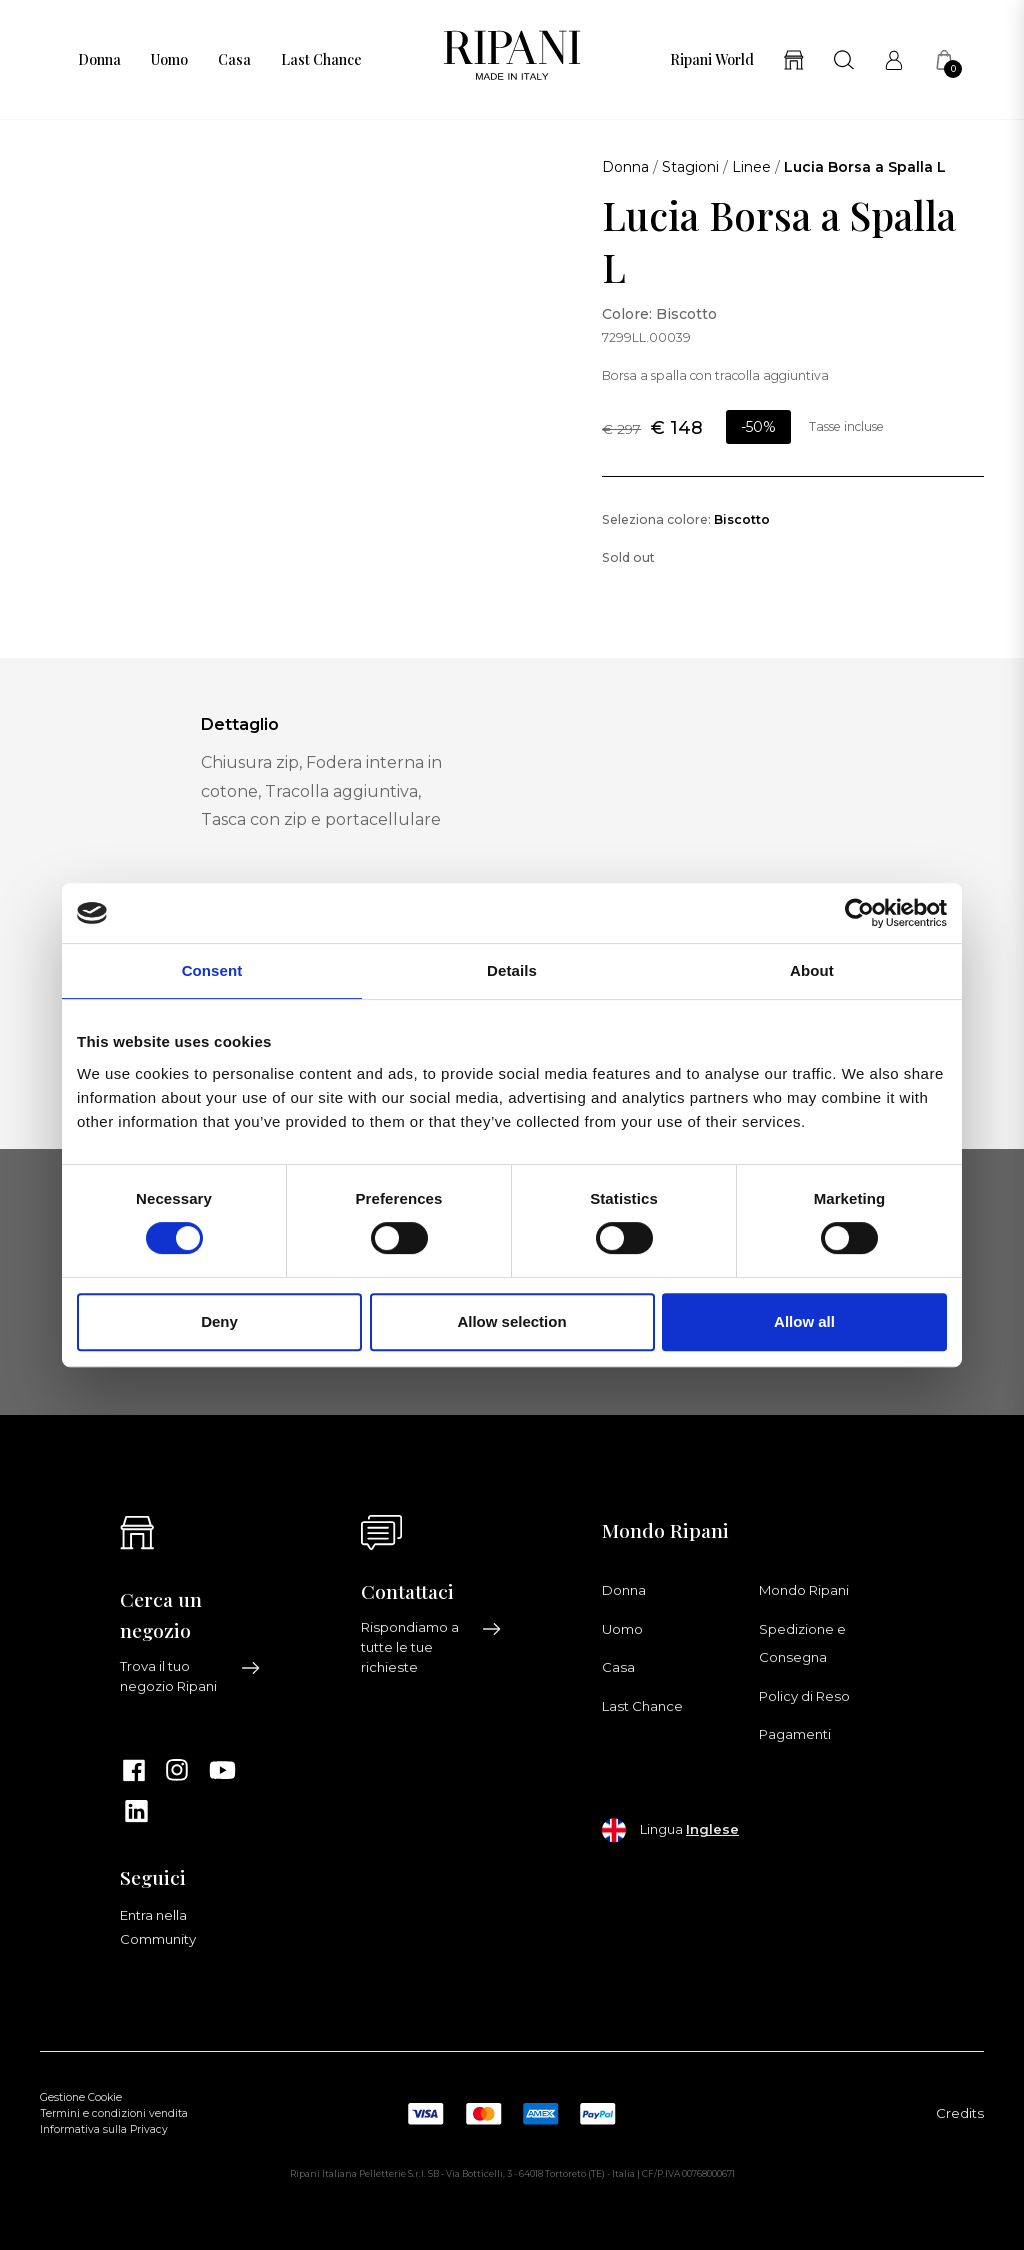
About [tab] (812, 970)
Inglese (712, 1829)
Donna (99, 60)
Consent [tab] (212, 970)
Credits (960, 2113)
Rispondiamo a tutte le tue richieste (431, 1647)
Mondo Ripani (804, 1590)
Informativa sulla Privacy (104, 2129)
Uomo (169, 60)
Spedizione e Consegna (802, 1643)
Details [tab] (512, 970)
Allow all (804, 1321)
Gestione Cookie (81, 2097)
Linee (751, 167)
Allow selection (511, 1321)
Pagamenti (795, 1734)
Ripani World (712, 60)
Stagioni (690, 167)
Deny (219, 1321)
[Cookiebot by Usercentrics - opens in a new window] (859, 913)
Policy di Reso (804, 1696)
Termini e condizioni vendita (114, 2113)
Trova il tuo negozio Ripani (190, 1676)
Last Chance (321, 60)
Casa (234, 60)
